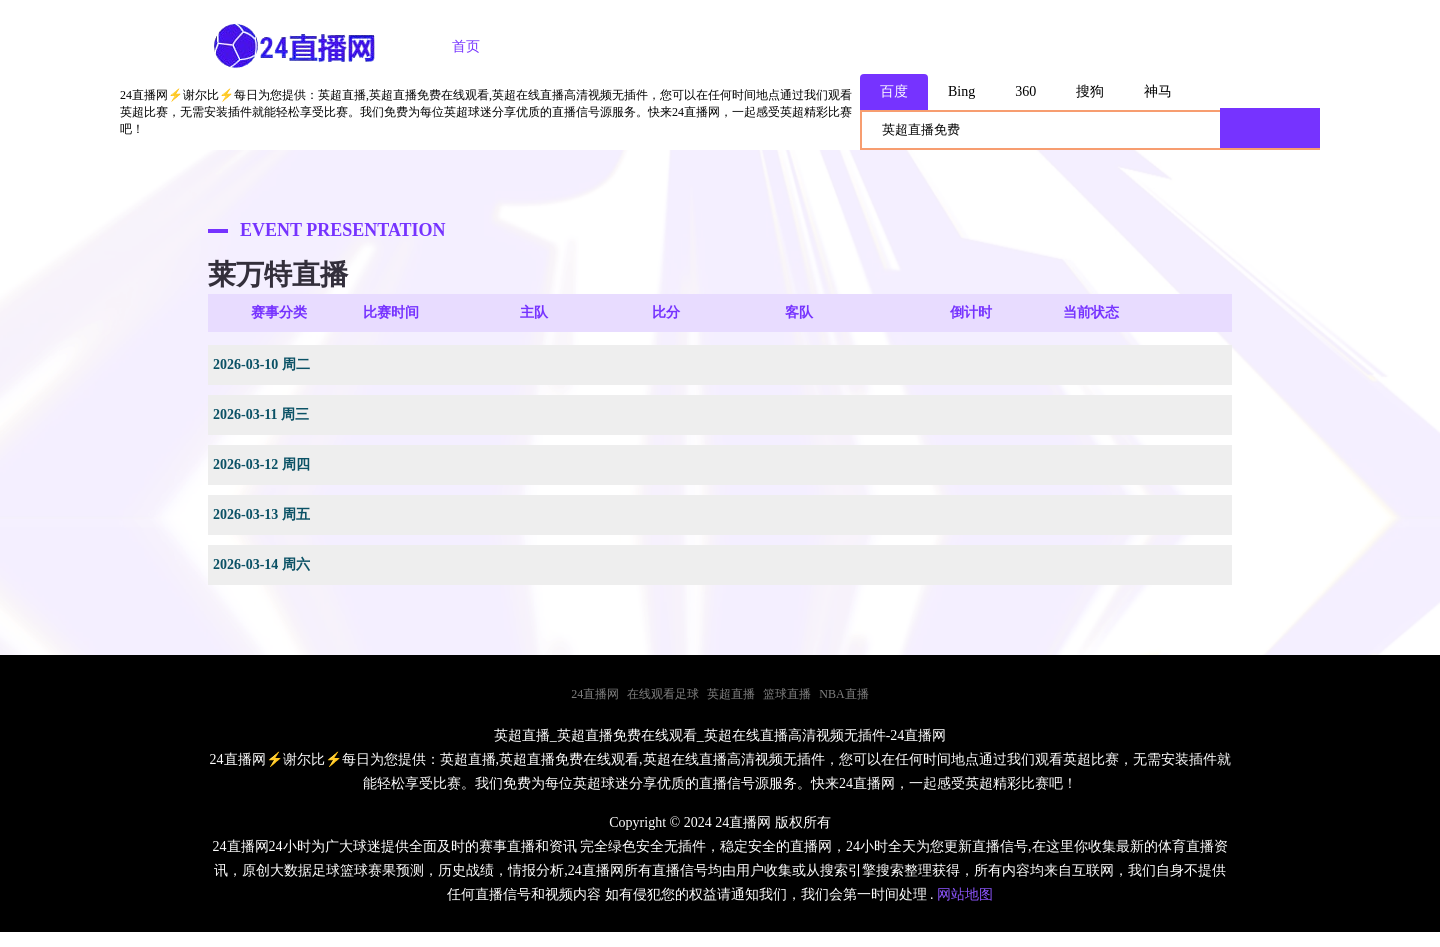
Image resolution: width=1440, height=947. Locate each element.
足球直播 (564, 46)
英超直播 (731, 694)
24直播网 (595, 694)
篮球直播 (676, 46)
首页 (466, 46)
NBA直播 (843, 694)
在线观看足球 (663, 694)
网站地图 (965, 894)
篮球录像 (900, 46)
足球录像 (788, 46)
